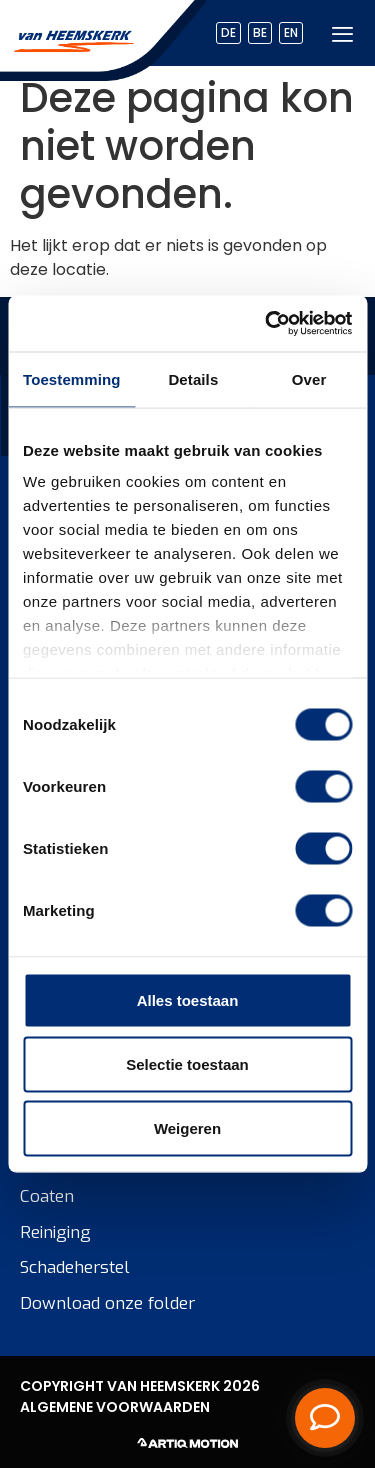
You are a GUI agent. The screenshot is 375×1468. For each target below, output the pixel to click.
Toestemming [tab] (72, 378)
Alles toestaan (188, 999)
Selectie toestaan (187, 1063)
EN (291, 32)
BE (260, 32)
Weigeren (187, 1127)
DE (228, 32)
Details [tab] (193, 378)
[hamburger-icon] (342, 33)
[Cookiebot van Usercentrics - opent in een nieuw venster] (267, 324)
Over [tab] (309, 378)
